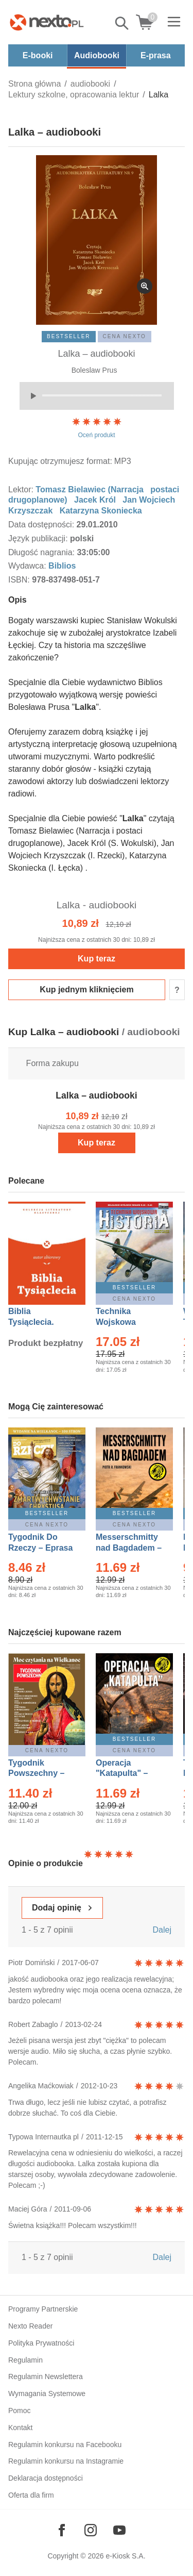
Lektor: (22, 489)
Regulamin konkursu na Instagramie (66, 2461)
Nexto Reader (30, 2326)
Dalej (162, 1929)
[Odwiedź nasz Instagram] (90, 2530)
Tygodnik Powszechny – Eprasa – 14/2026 (41, 1773)
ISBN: (20, 579)
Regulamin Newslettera (45, 2376)
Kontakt (20, 2427)
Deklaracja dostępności (45, 2478)
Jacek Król (95, 499)
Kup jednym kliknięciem (86, 989)
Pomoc (19, 2410)
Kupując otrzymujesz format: (60, 461)
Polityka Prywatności (41, 2343)
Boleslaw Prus (94, 370)
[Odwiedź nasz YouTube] (119, 2530)
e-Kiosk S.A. (126, 2556)
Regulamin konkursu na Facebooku (64, 2444)
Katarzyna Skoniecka (101, 510)
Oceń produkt (96, 427)
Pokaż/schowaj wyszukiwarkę (122, 23)
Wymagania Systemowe (46, 2393)
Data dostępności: (42, 524)
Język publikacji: (39, 538)
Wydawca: (28, 565)
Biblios (62, 565)
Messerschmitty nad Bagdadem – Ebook (129, 1548)
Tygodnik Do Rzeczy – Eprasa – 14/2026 (40, 1548)
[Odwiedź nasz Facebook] (62, 2530)
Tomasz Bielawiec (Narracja (90, 489)
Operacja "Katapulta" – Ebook (122, 1773)
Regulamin (25, 2360)
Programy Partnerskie (43, 2309)
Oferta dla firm (31, 2495)
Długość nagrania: (42, 552)
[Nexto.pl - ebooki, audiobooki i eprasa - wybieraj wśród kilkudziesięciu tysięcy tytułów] (46, 22)
